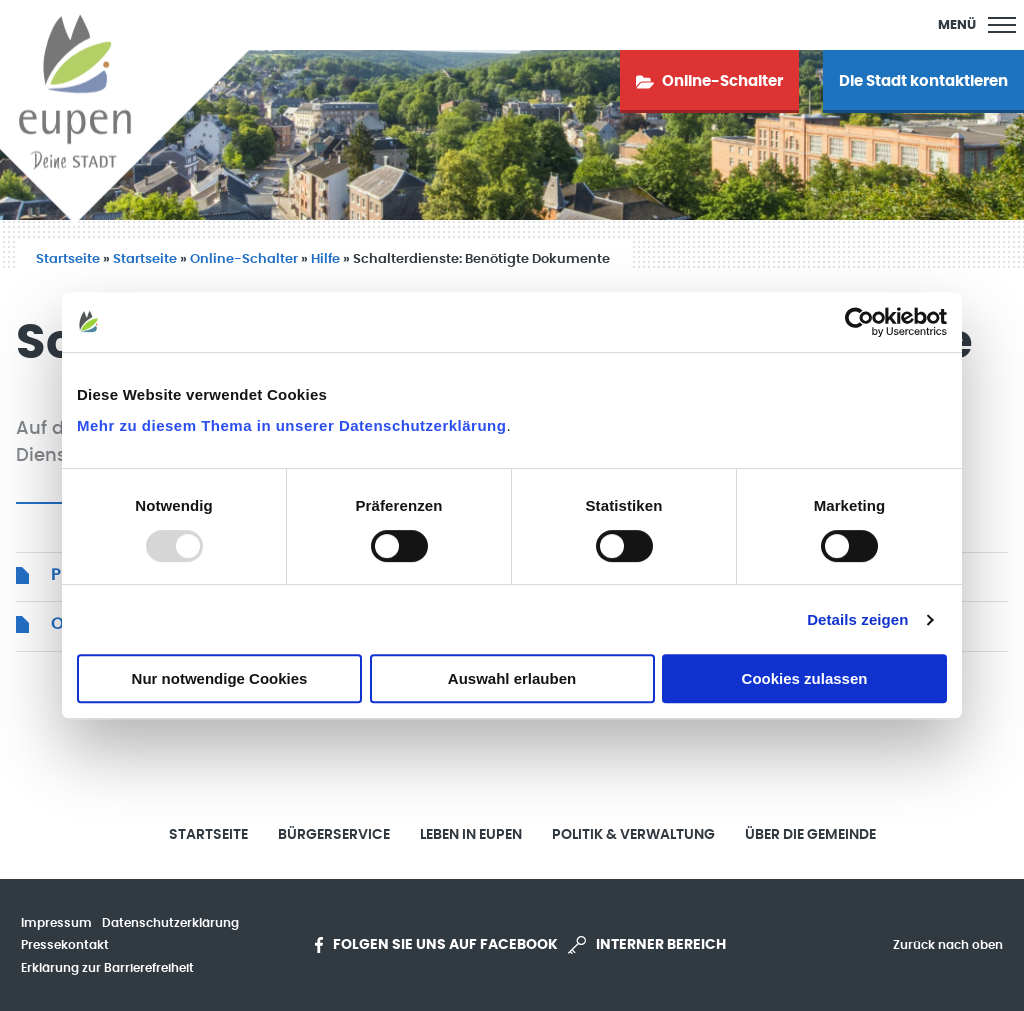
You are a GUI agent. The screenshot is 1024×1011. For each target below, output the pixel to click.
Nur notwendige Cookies (220, 678)
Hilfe (325, 259)
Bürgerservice (334, 835)
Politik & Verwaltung (633, 835)
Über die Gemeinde (810, 835)
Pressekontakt (65, 945)
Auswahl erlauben (512, 678)
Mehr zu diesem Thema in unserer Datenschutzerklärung (291, 425)
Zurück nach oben (948, 945)
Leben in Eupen (471, 835)
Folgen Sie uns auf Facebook (436, 945)
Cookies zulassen (805, 678)
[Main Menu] (977, 25)
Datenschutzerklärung (170, 923)
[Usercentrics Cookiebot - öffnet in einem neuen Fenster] (859, 322)
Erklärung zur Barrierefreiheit (107, 968)
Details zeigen (857, 619)
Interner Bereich (647, 945)
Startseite (68, 259)
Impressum (56, 923)
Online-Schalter (244, 259)
